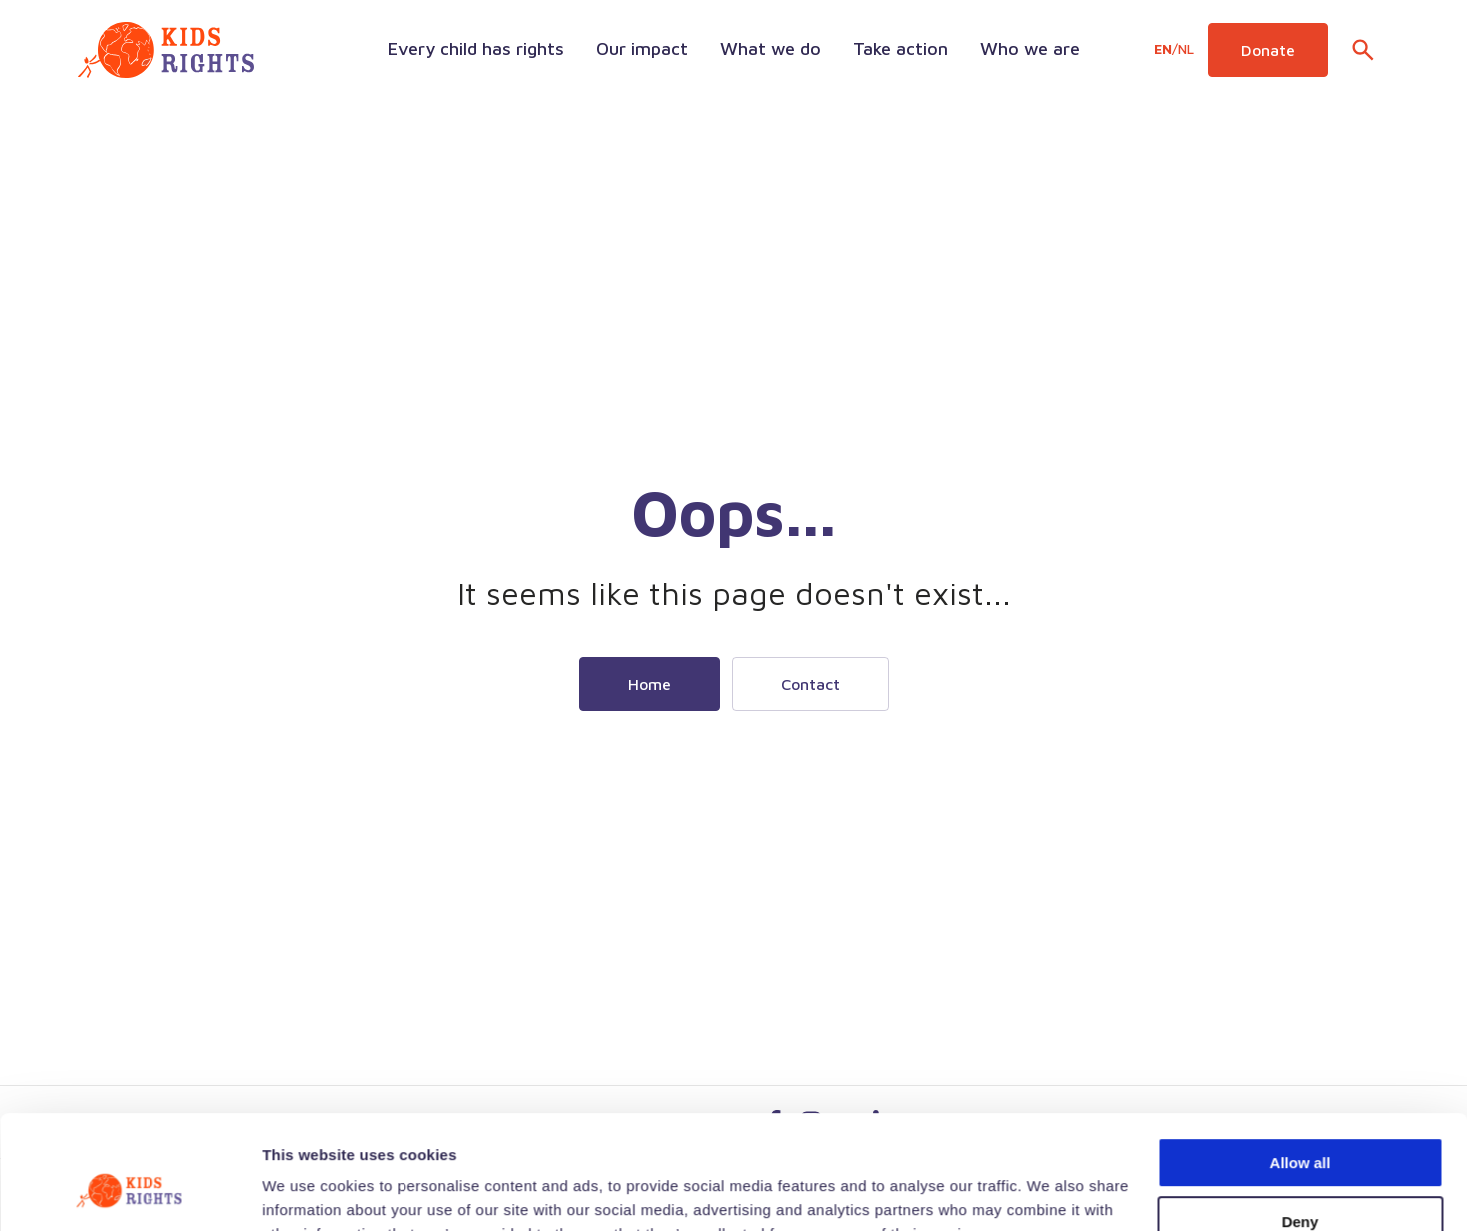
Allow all (1300, 1065)
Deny (1300, 1123)
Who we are (1030, 48)
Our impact (642, 48)
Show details (308, 1191)
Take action (900, 48)
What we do (770, 48)
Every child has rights (476, 48)
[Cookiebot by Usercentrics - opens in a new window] (129, 1192)
